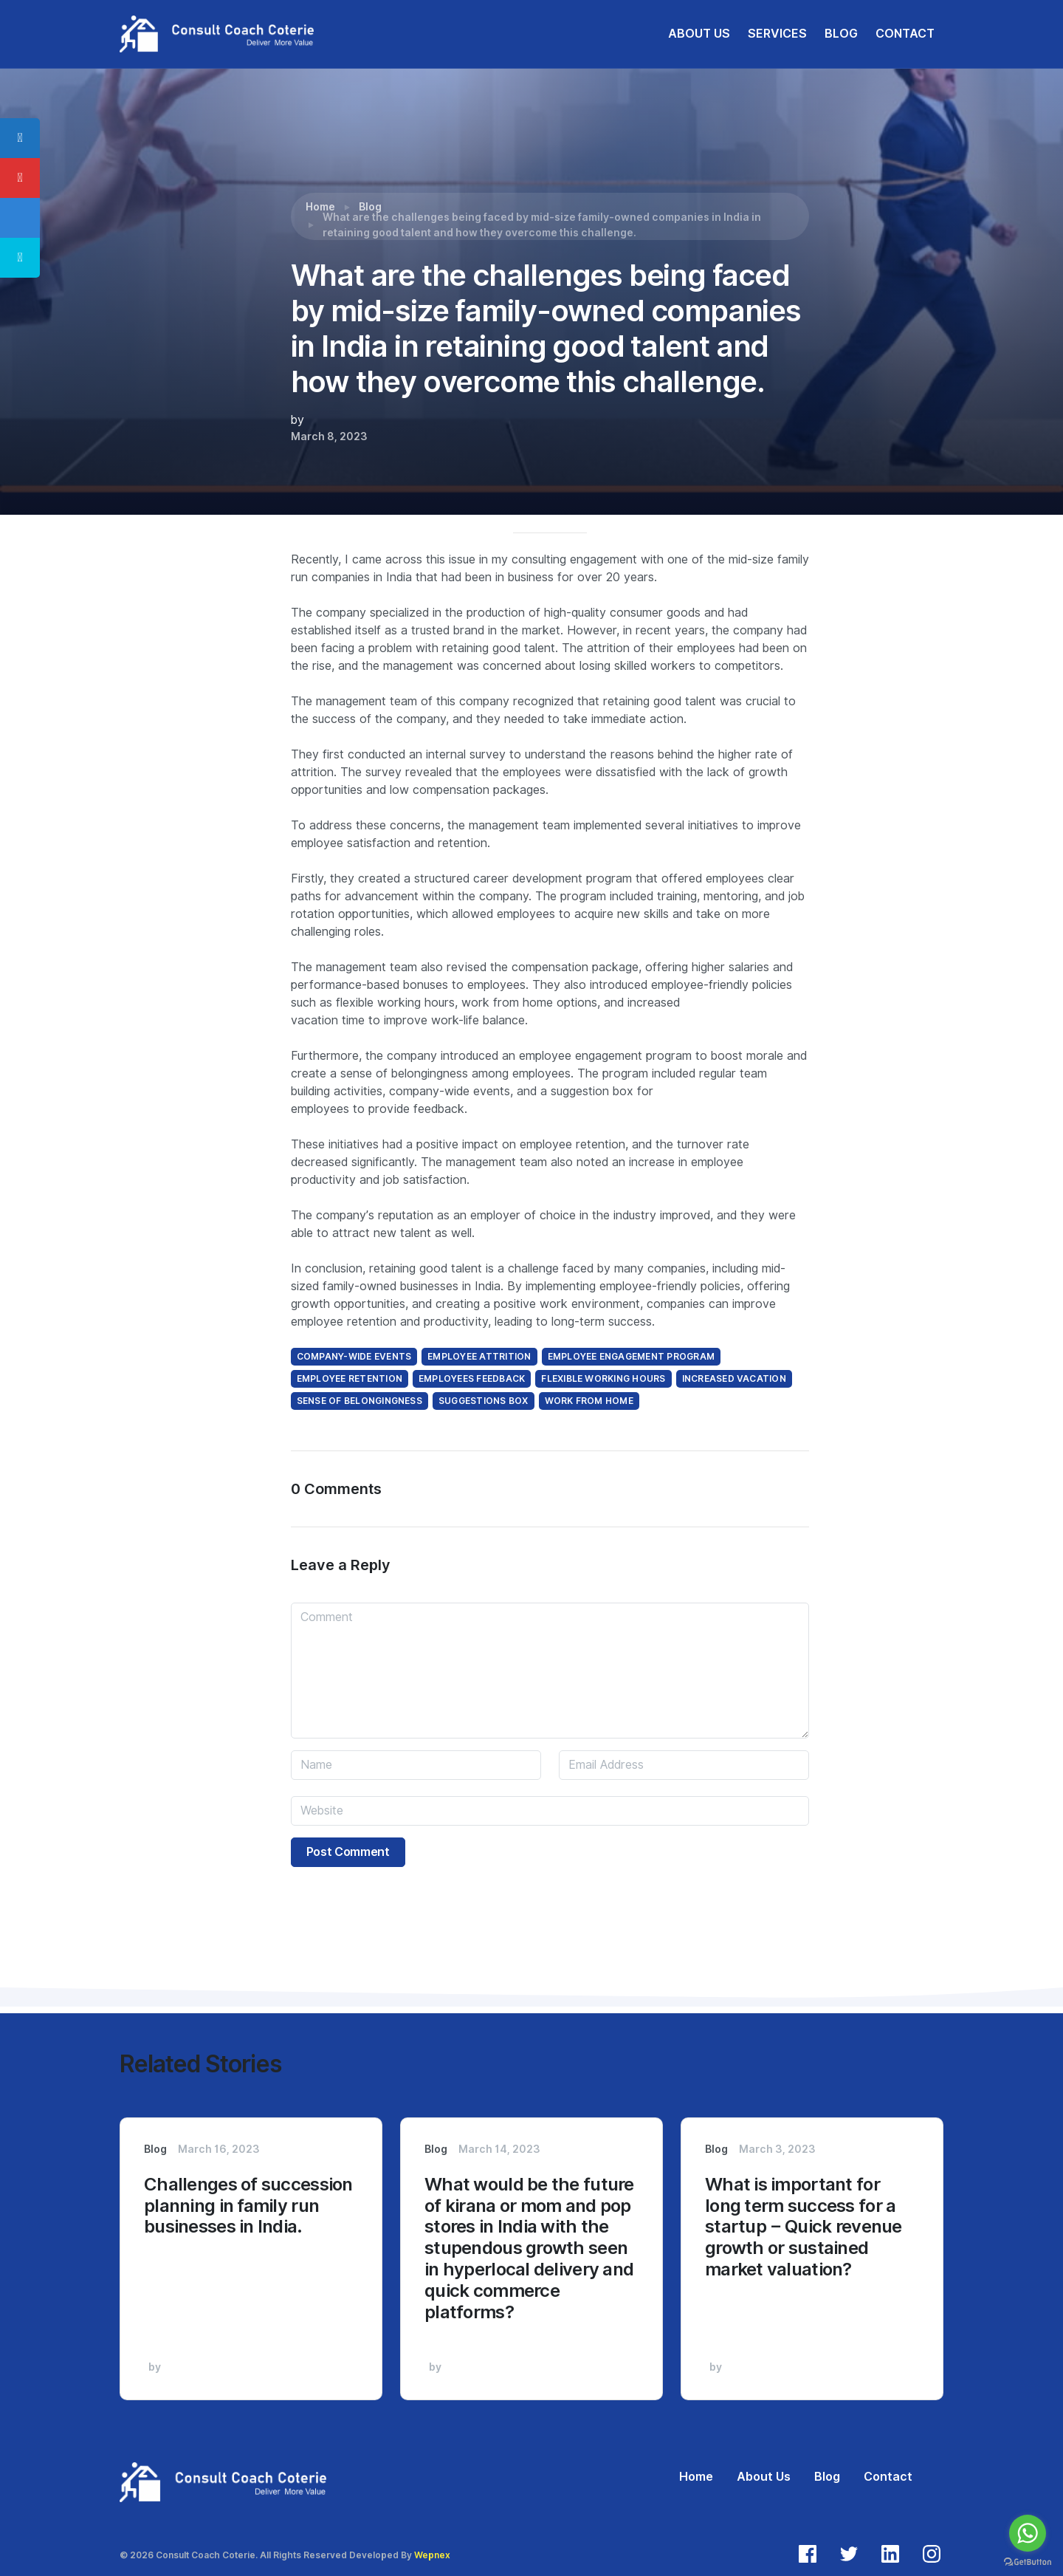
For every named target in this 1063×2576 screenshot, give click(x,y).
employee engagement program (631, 1356)
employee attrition (479, 1356)
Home (320, 207)
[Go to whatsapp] (1027, 2533)
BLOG (841, 34)
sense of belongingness (359, 1400)
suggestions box (483, 1400)
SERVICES (777, 34)
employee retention (349, 1378)
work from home (589, 1400)
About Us (764, 2477)
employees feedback (472, 1378)
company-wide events (354, 1356)
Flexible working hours (603, 1378)
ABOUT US (699, 34)
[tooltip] (20, 138)
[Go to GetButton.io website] (1027, 2561)
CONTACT (905, 34)
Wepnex (432, 2554)
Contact (888, 2477)
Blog (370, 207)
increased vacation (734, 1378)
